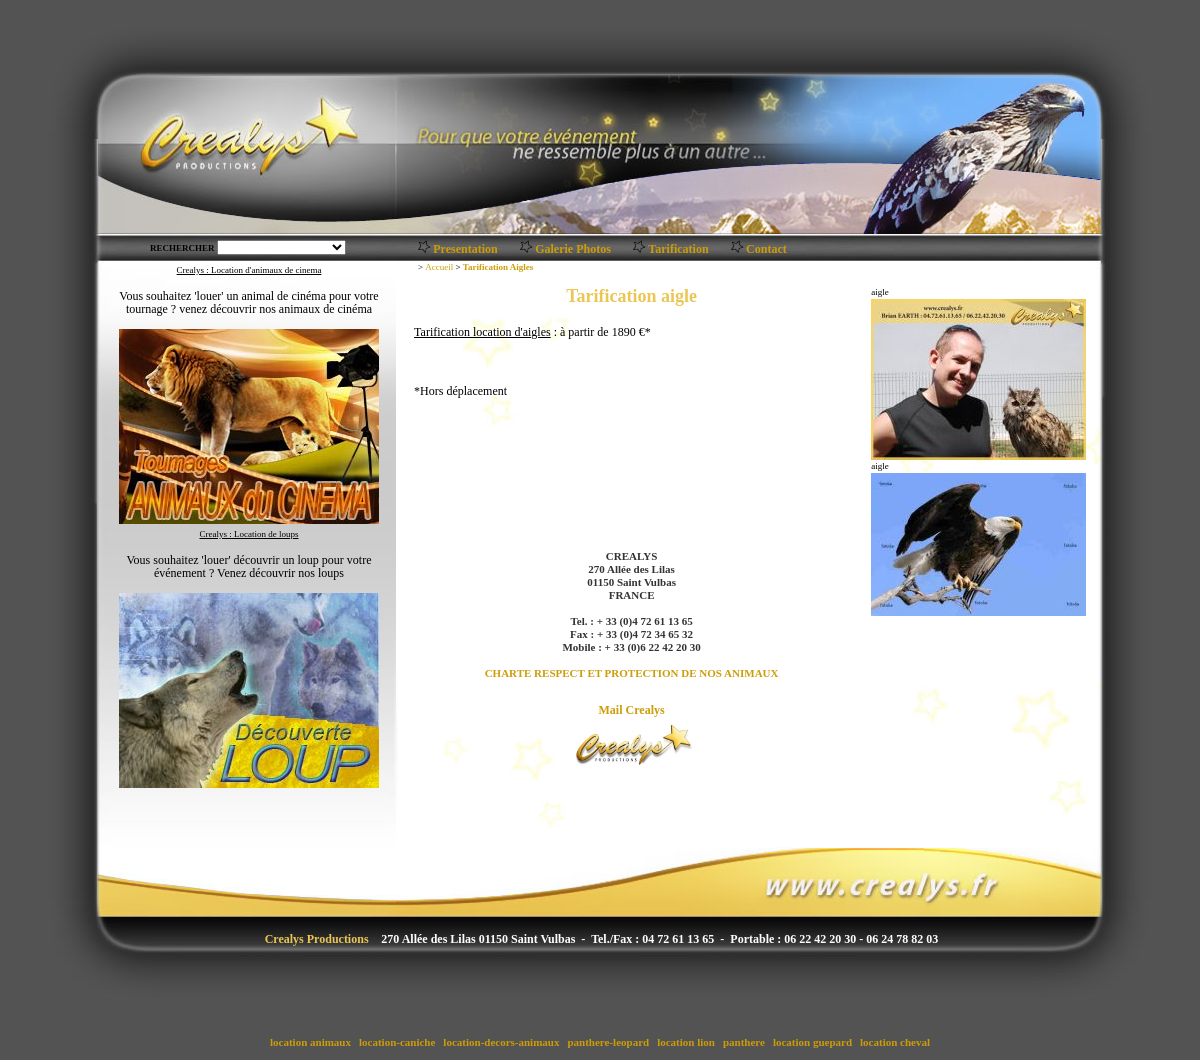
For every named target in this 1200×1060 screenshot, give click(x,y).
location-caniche (397, 1042)
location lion (685, 1042)
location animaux (310, 1042)
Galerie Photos (573, 249)
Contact (766, 249)
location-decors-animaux (502, 1042)
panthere (743, 1042)
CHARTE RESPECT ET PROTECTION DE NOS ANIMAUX (632, 673)
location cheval (894, 1042)
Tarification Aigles (498, 267)
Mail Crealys (632, 710)
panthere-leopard (608, 1042)
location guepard (812, 1042)
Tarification (678, 249)
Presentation (465, 249)
